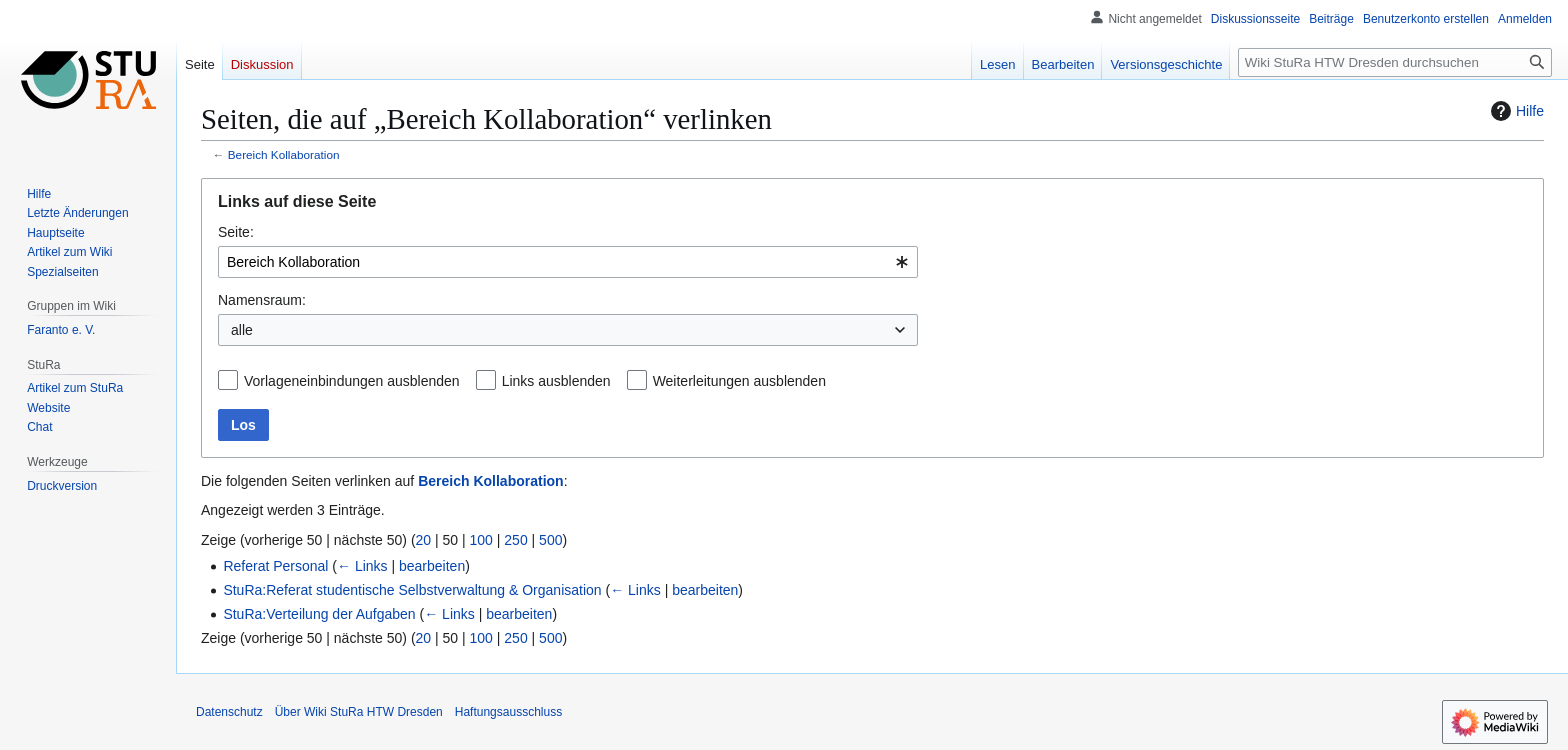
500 (550, 540)
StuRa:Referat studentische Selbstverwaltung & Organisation (412, 590)
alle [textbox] (242, 330)
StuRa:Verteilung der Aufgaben (319, 614)
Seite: (236, 232)
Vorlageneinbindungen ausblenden (352, 381)
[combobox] (568, 262)
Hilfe (1515, 111)
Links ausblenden (556, 381)
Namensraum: (262, 300)
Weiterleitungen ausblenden (739, 381)
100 (481, 540)
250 (515, 540)
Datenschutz (229, 712)
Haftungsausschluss (508, 712)
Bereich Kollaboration (284, 154)
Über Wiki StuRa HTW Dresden (359, 712)
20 (424, 540)
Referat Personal (275, 566)
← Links (362, 566)
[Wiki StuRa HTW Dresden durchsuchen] (1395, 62)
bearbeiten (432, 566)
